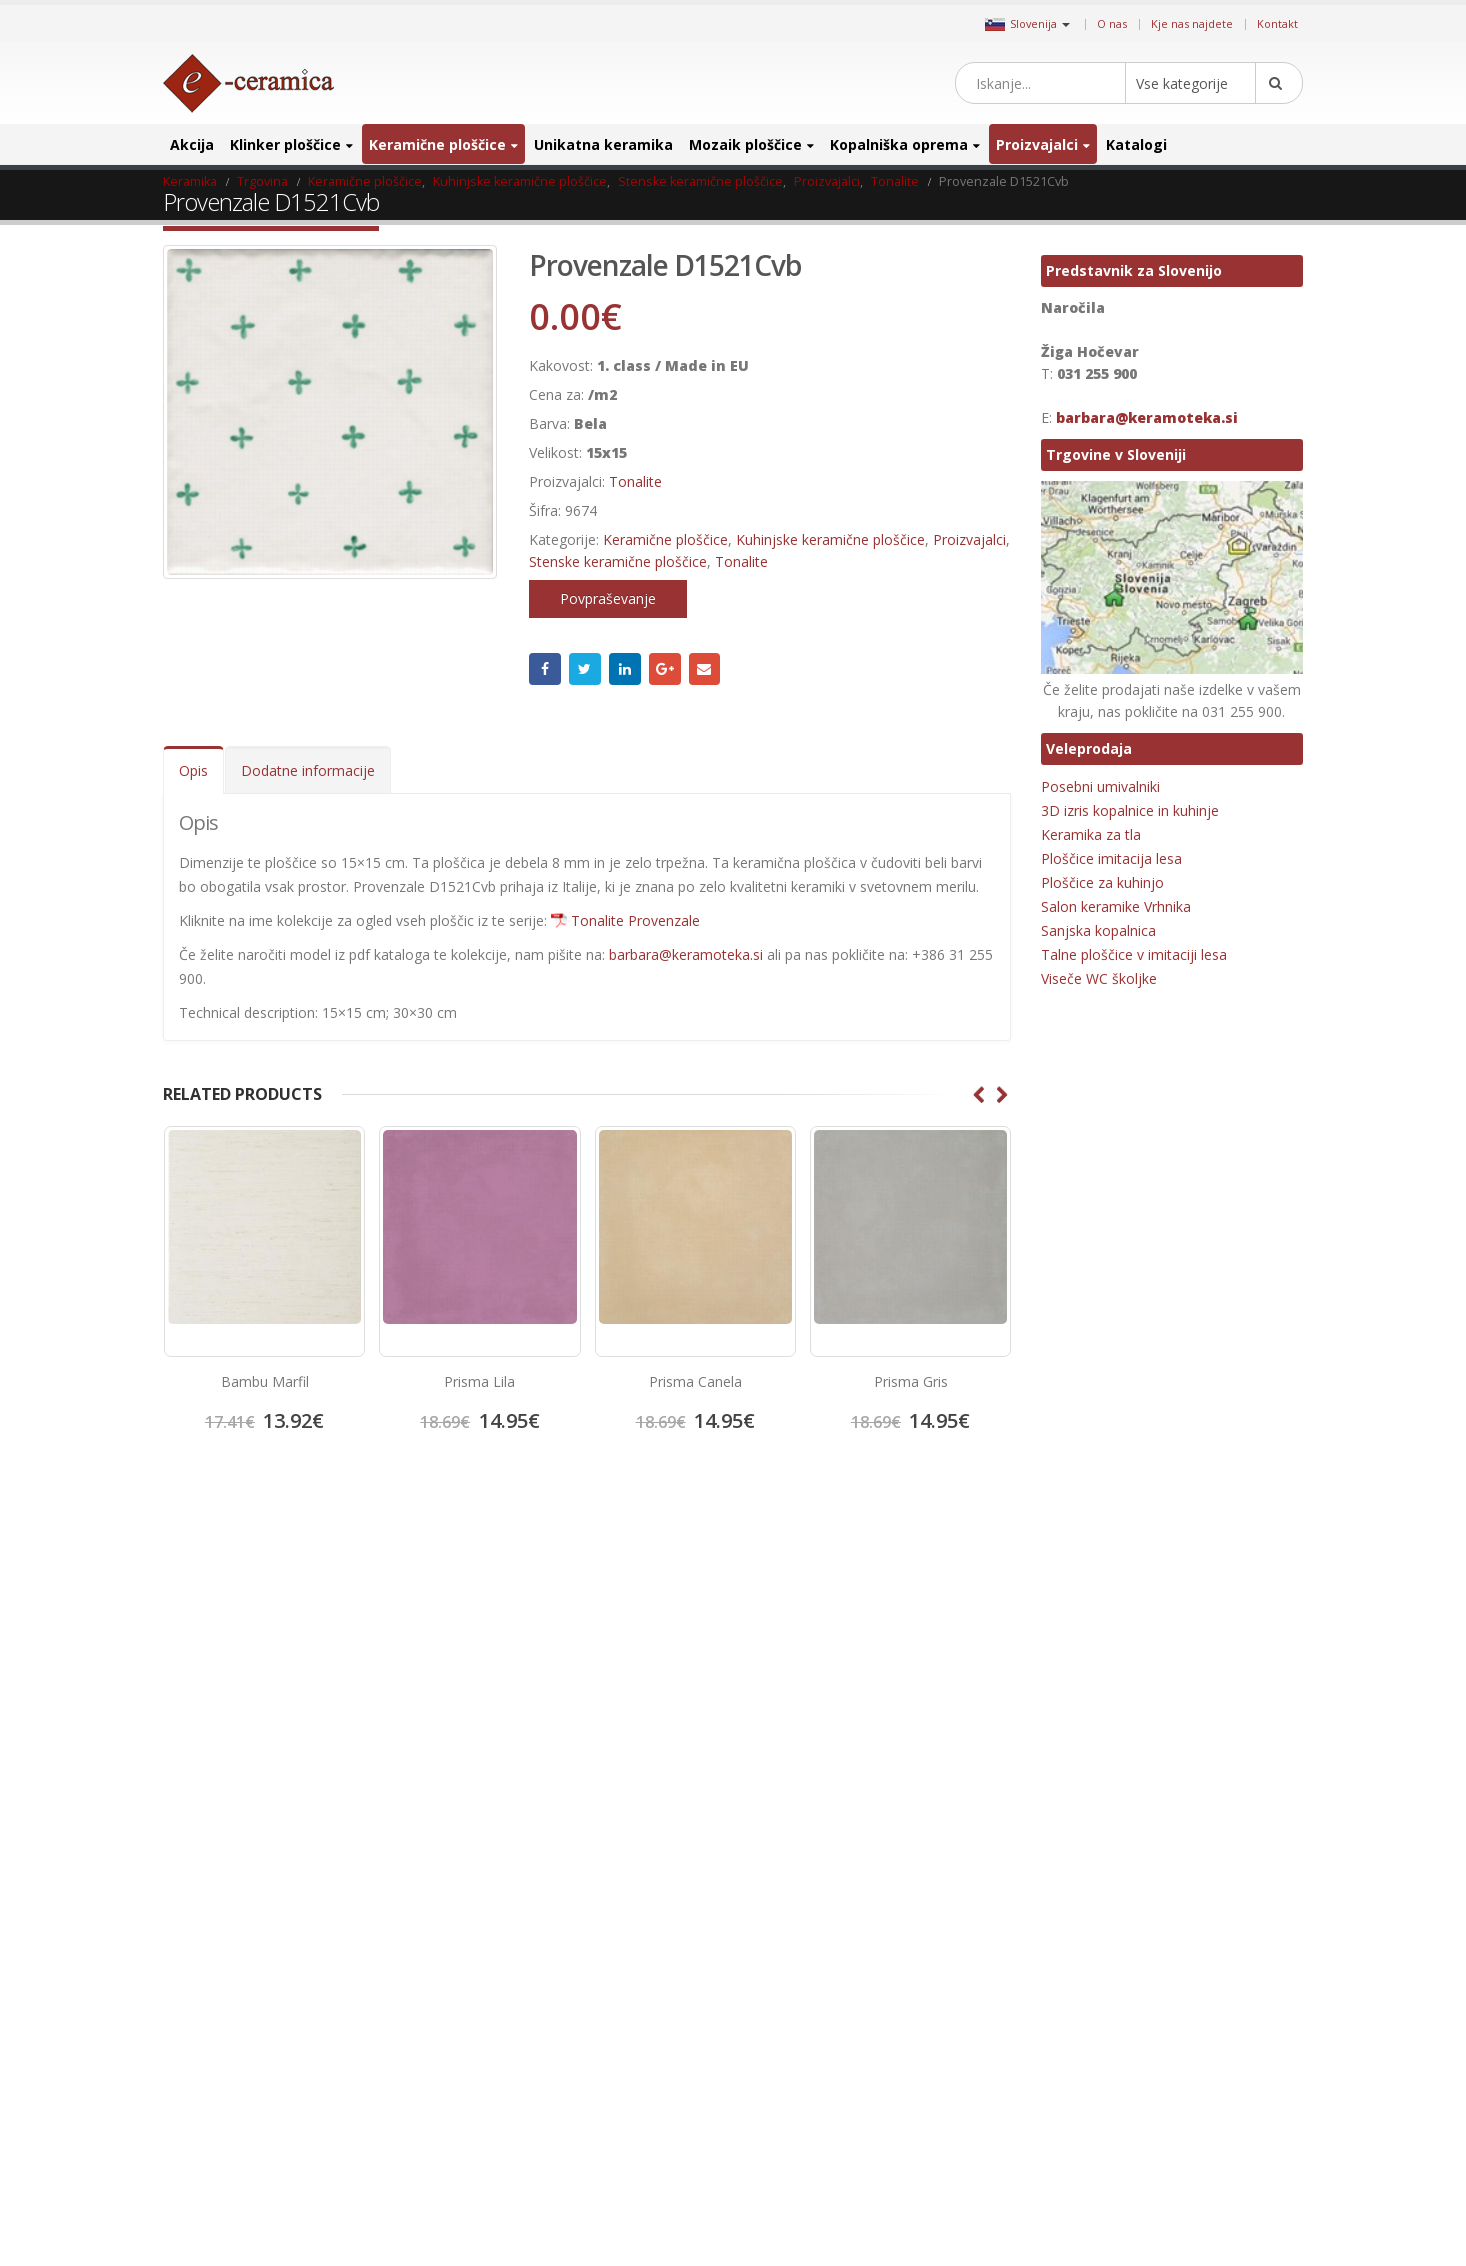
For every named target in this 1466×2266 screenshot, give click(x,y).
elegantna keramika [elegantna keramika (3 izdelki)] (1227, 1646)
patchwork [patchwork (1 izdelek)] (1182, 1993)
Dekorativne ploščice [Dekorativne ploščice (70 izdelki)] (1101, 1646)
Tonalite (635, 481)
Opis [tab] (193, 770)
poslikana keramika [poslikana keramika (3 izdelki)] (1215, 2056)
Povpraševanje (608, 598)
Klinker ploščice (285, 144)
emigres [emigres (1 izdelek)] (1067, 1678)
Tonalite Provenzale (635, 920)
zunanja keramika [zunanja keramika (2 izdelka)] (1093, 2214)
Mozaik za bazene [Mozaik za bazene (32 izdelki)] (1094, 1961)
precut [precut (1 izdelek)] (1064, 2088)
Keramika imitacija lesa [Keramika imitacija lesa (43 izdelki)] (1107, 1772)
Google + (665, 669)
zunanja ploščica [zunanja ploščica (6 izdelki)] (1201, 2214)
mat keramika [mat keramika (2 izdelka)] (1083, 1930)
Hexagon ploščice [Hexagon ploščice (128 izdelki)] (1092, 1709)
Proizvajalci (1037, 144)
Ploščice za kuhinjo (1102, 882)
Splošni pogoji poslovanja (252, 1698)
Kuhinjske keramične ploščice (830, 539)
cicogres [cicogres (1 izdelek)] (1232, 1615)
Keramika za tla (1091, 834)
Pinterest (833, 1622)
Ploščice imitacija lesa (1111, 858)
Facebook (545, 669)
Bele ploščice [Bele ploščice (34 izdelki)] (1158, 1615)
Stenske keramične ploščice (618, 561)
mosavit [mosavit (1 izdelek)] (1157, 1930)
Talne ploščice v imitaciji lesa (1134, 954)
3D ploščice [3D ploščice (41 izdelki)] (1076, 1615)
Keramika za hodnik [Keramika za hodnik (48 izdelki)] (1099, 1835)
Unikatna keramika (603, 144)
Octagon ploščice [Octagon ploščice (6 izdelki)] (1091, 1993)
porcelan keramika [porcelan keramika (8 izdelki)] (1096, 2056)
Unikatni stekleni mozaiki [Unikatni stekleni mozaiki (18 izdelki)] (1112, 2182)
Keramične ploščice (437, 144)
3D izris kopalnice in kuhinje (1130, 810)
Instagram (867, 1622)
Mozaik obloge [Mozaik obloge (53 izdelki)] (1233, 1930)
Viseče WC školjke (1099, 978)
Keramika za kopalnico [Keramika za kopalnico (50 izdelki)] (1229, 1835)
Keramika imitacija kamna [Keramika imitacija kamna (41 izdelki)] (1115, 1741)
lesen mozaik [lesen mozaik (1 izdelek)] (1081, 1898)
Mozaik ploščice (745, 144)
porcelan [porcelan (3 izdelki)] (1177, 2025)
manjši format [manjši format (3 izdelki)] (1170, 1898)
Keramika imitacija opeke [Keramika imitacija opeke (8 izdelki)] (1114, 1804)
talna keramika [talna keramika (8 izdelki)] (1085, 2151)
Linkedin (901, 1622)
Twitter (585, 669)
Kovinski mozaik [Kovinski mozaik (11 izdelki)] (1211, 1867)
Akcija (192, 144)
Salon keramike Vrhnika (1116, 906)
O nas (1112, 23)
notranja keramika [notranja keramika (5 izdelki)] (1208, 1961)
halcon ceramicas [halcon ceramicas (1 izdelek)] (1205, 1678)
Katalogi (1136, 144)
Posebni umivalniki (1100, 786)
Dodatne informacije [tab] (308, 770)
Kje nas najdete (1192, 23)
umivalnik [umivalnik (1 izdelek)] (1167, 2151)
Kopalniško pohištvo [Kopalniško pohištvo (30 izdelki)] (1099, 1867)
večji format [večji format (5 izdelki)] (1227, 2182)
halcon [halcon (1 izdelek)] (1124, 1678)
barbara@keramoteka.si (686, 954)
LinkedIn (625, 669)
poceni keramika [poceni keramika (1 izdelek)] (1091, 2025)
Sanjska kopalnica (1098, 930)
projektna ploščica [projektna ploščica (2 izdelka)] (1147, 2088)
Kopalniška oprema (899, 144)
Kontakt (1277, 23)
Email (705, 669)
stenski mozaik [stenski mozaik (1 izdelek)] (1211, 2119)
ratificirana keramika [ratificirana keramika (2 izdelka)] (1101, 2119)
